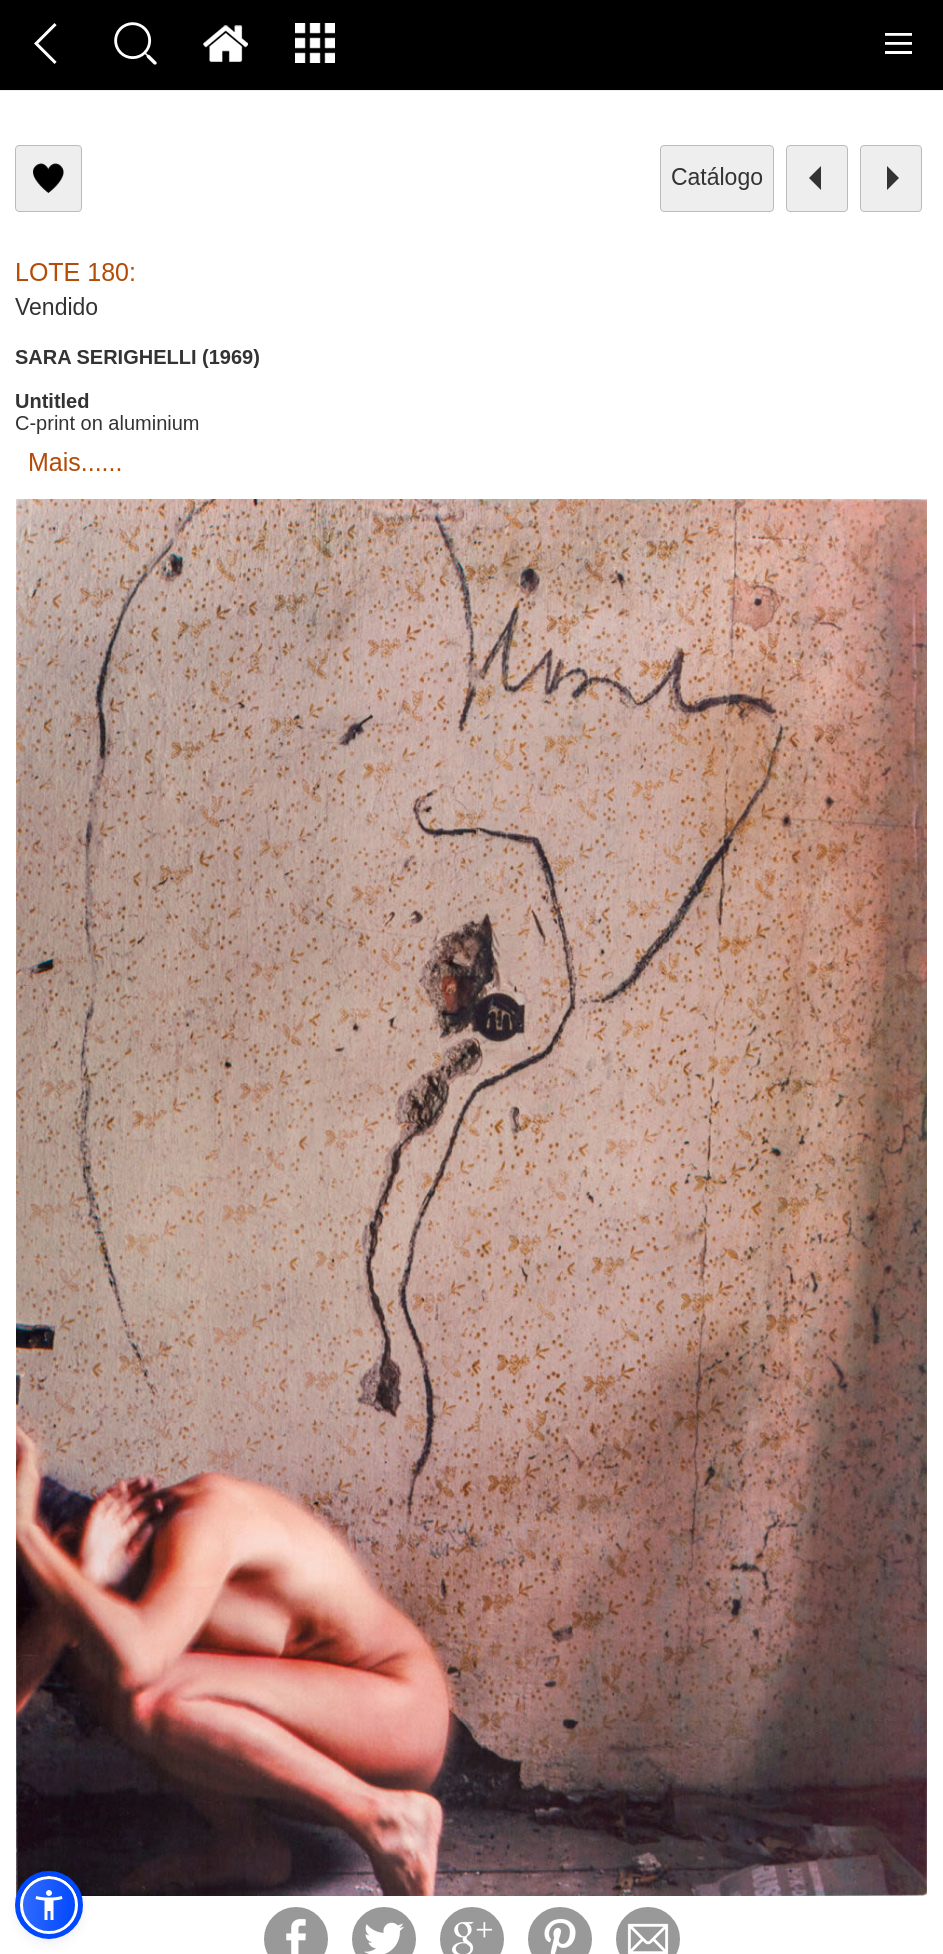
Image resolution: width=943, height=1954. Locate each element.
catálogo (717, 177)
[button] (49, 1905)
